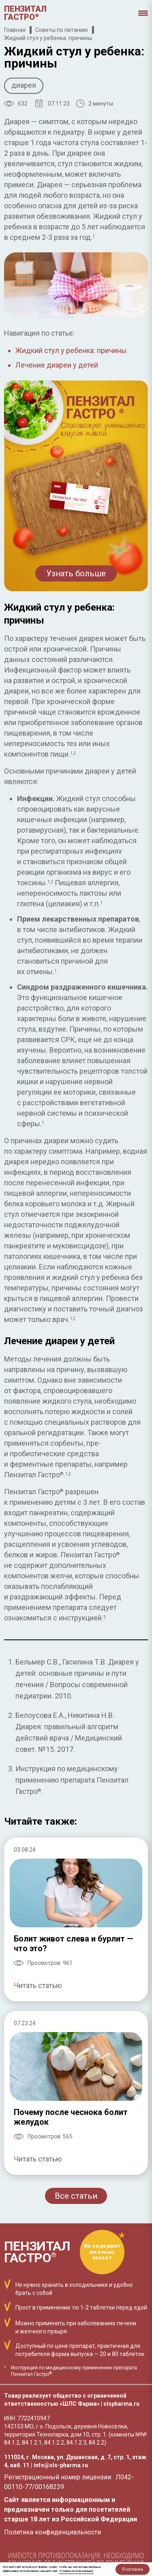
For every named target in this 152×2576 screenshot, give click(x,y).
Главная (15, 30)
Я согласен (132, 2569)
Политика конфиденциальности (52, 2532)
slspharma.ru (121, 2403)
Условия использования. (76, 2571)
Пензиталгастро (25, 13)
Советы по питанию (61, 30)
